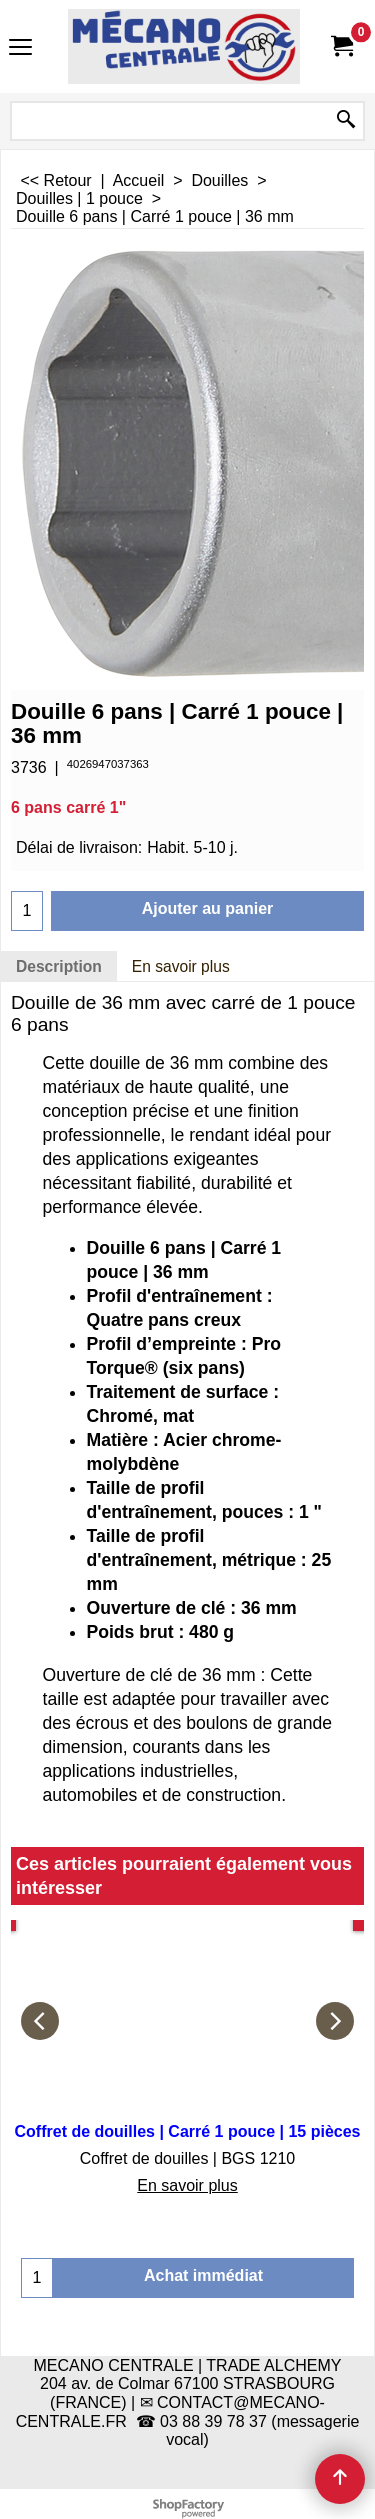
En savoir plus (181, 966)
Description (59, 966)
